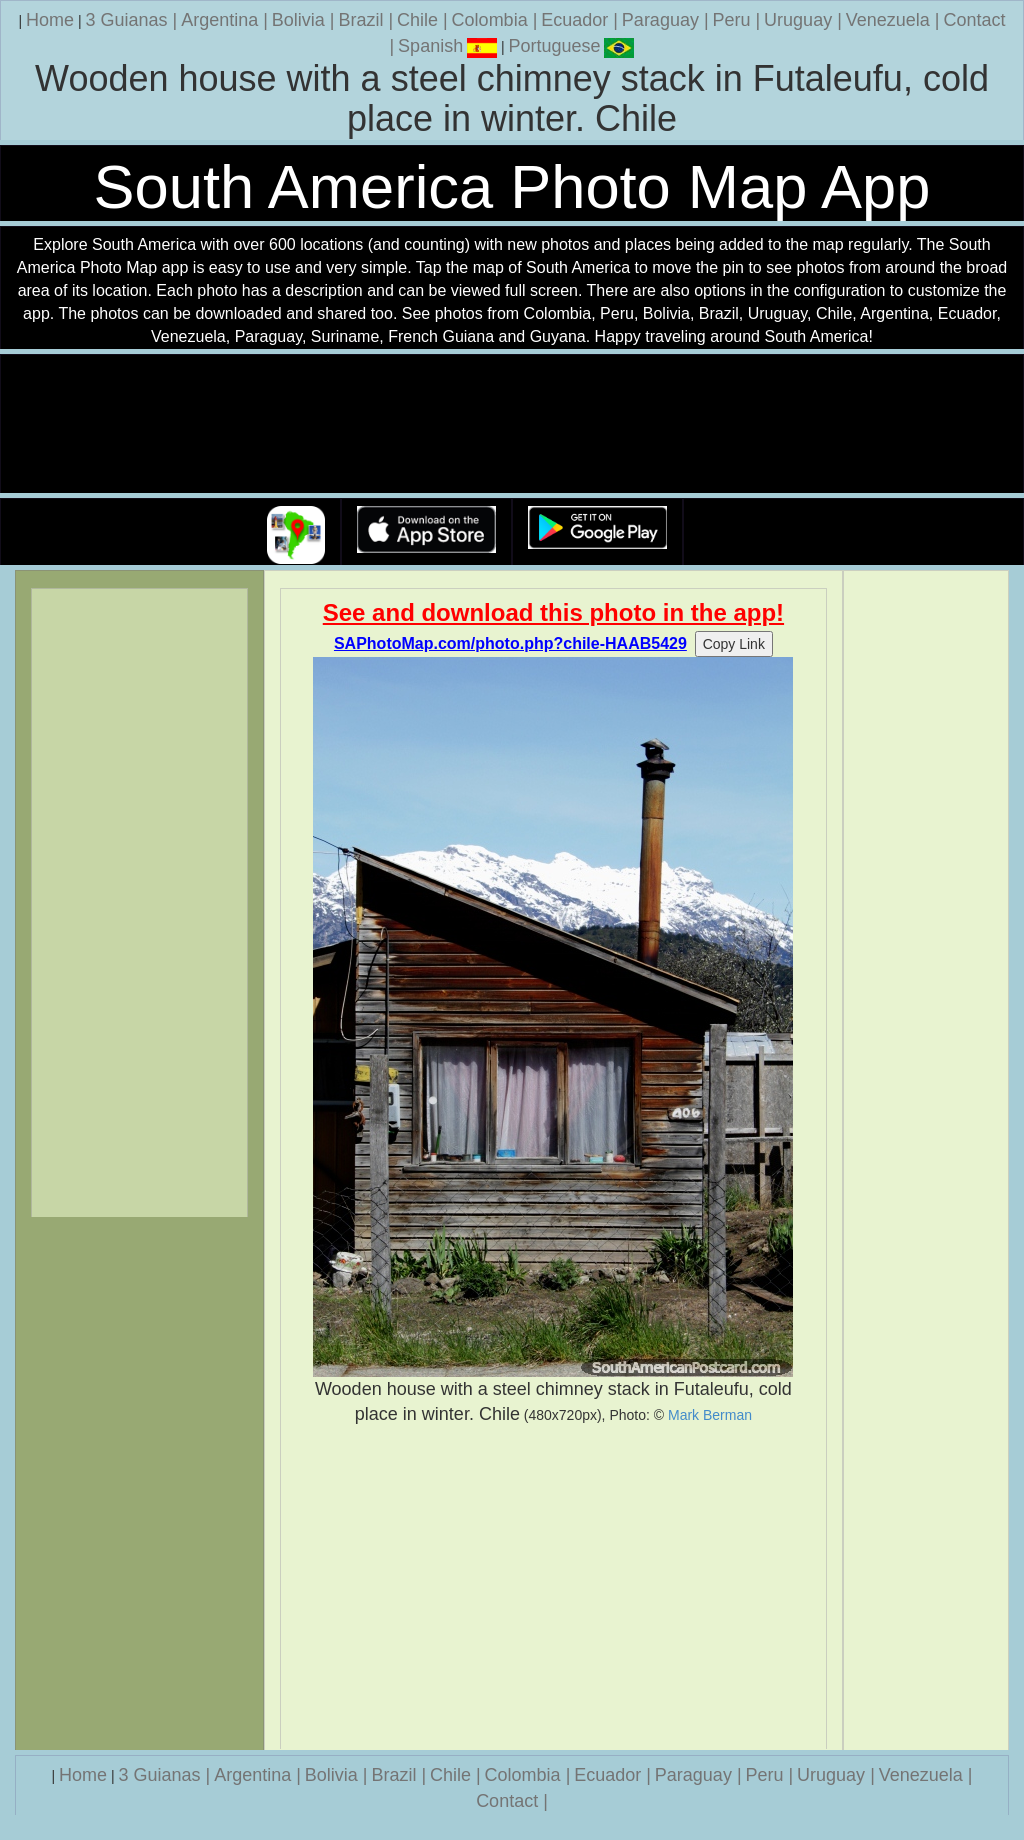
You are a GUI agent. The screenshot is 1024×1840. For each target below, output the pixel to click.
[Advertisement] (554, 1588)
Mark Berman (710, 1415)
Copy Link (734, 644)
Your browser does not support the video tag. (512, 424)
